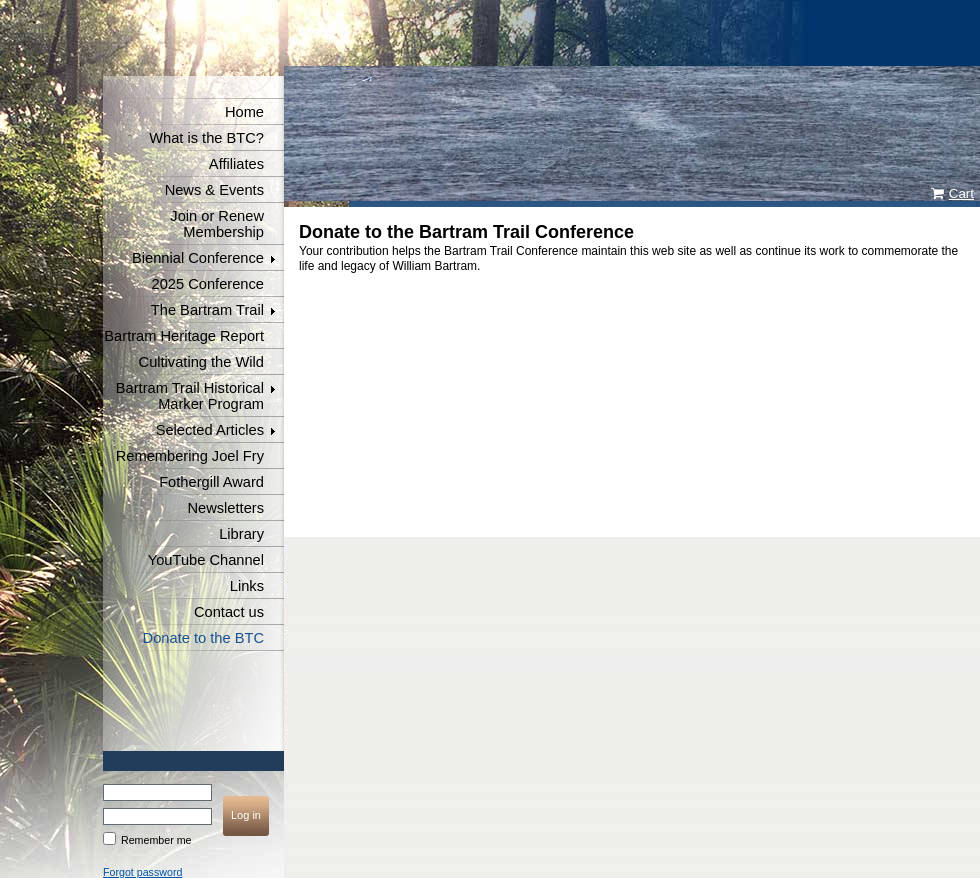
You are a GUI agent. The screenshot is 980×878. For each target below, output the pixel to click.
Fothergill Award (211, 482)
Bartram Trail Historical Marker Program (190, 396)
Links (247, 586)
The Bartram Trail (207, 310)
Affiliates (236, 164)
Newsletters (225, 508)
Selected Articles (210, 430)
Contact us (229, 612)
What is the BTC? (206, 138)
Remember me (156, 840)
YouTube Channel (206, 560)
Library (241, 534)
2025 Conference (208, 284)
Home (244, 112)
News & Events (214, 190)
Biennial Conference (198, 258)
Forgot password (142, 872)
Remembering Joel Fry (190, 456)
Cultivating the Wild (201, 362)
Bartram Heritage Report (184, 336)
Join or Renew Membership (217, 224)
